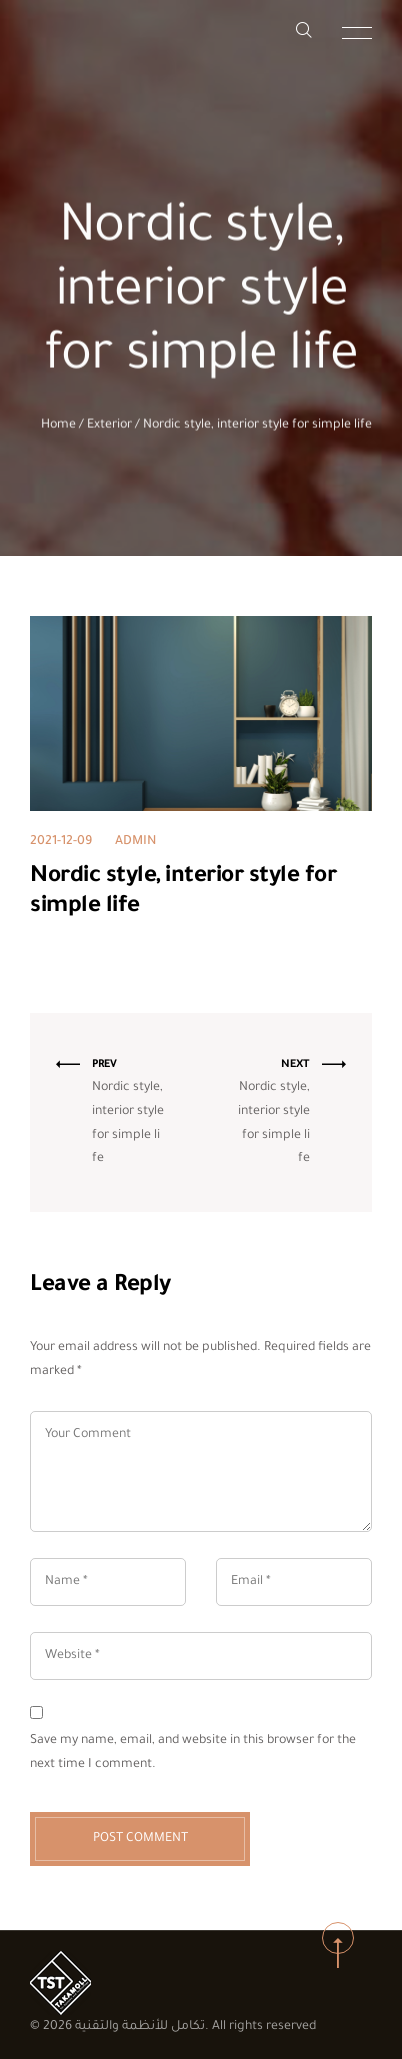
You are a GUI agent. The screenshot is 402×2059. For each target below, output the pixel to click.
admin (135, 842)
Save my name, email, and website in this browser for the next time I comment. (193, 1753)
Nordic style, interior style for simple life (257, 428)
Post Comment (140, 1839)
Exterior (109, 428)
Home (58, 428)
